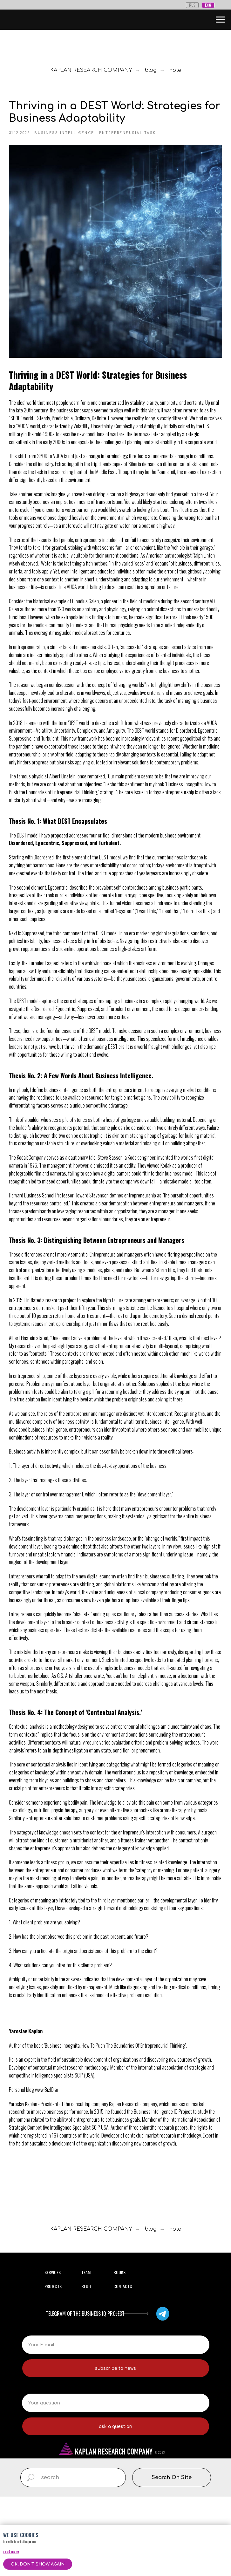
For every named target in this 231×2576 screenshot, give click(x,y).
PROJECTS (53, 2365)
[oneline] (115, 2482)
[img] (162, 2393)
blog (151, 70)
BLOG (86, 2365)
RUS (192, 5)
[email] (115, 2424)
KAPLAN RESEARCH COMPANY (91, 70)
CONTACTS (122, 2365)
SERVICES (52, 2351)
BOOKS (119, 2351)
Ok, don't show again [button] (38, 2564)
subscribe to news (115, 2447)
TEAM (86, 2351)
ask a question (115, 2506)
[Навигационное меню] (220, 20)
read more (11, 2551)
